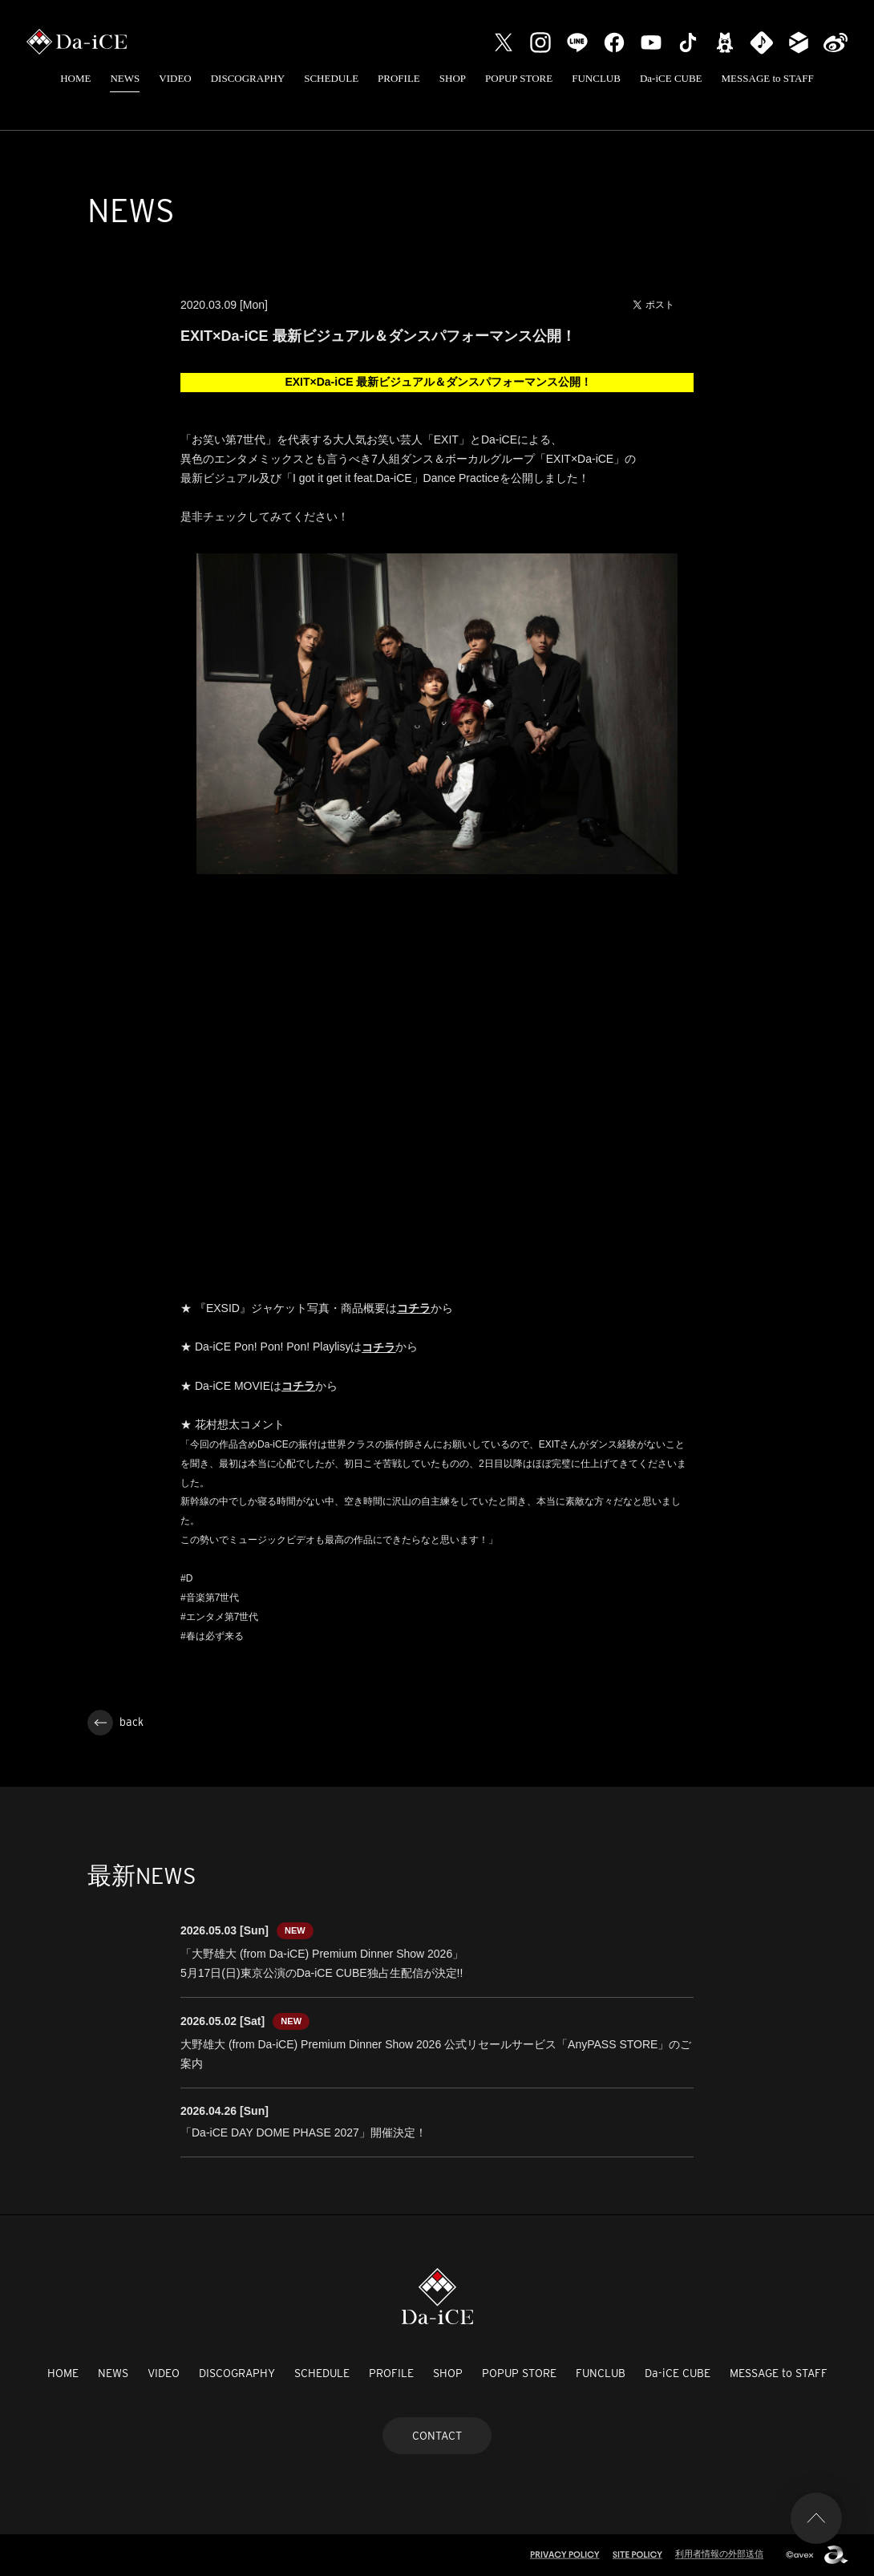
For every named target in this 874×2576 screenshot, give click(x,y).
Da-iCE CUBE (671, 78)
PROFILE (399, 78)
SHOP (452, 78)
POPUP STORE (518, 78)
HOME (75, 78)
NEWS (125, 78)
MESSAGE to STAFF (768, 78)
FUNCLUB (596, 78)
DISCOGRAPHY (248, 78)
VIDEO (175, 78)
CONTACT (437, 2435)
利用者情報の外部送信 (719, 2553)
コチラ (298, 1385)
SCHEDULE (331, 78)
